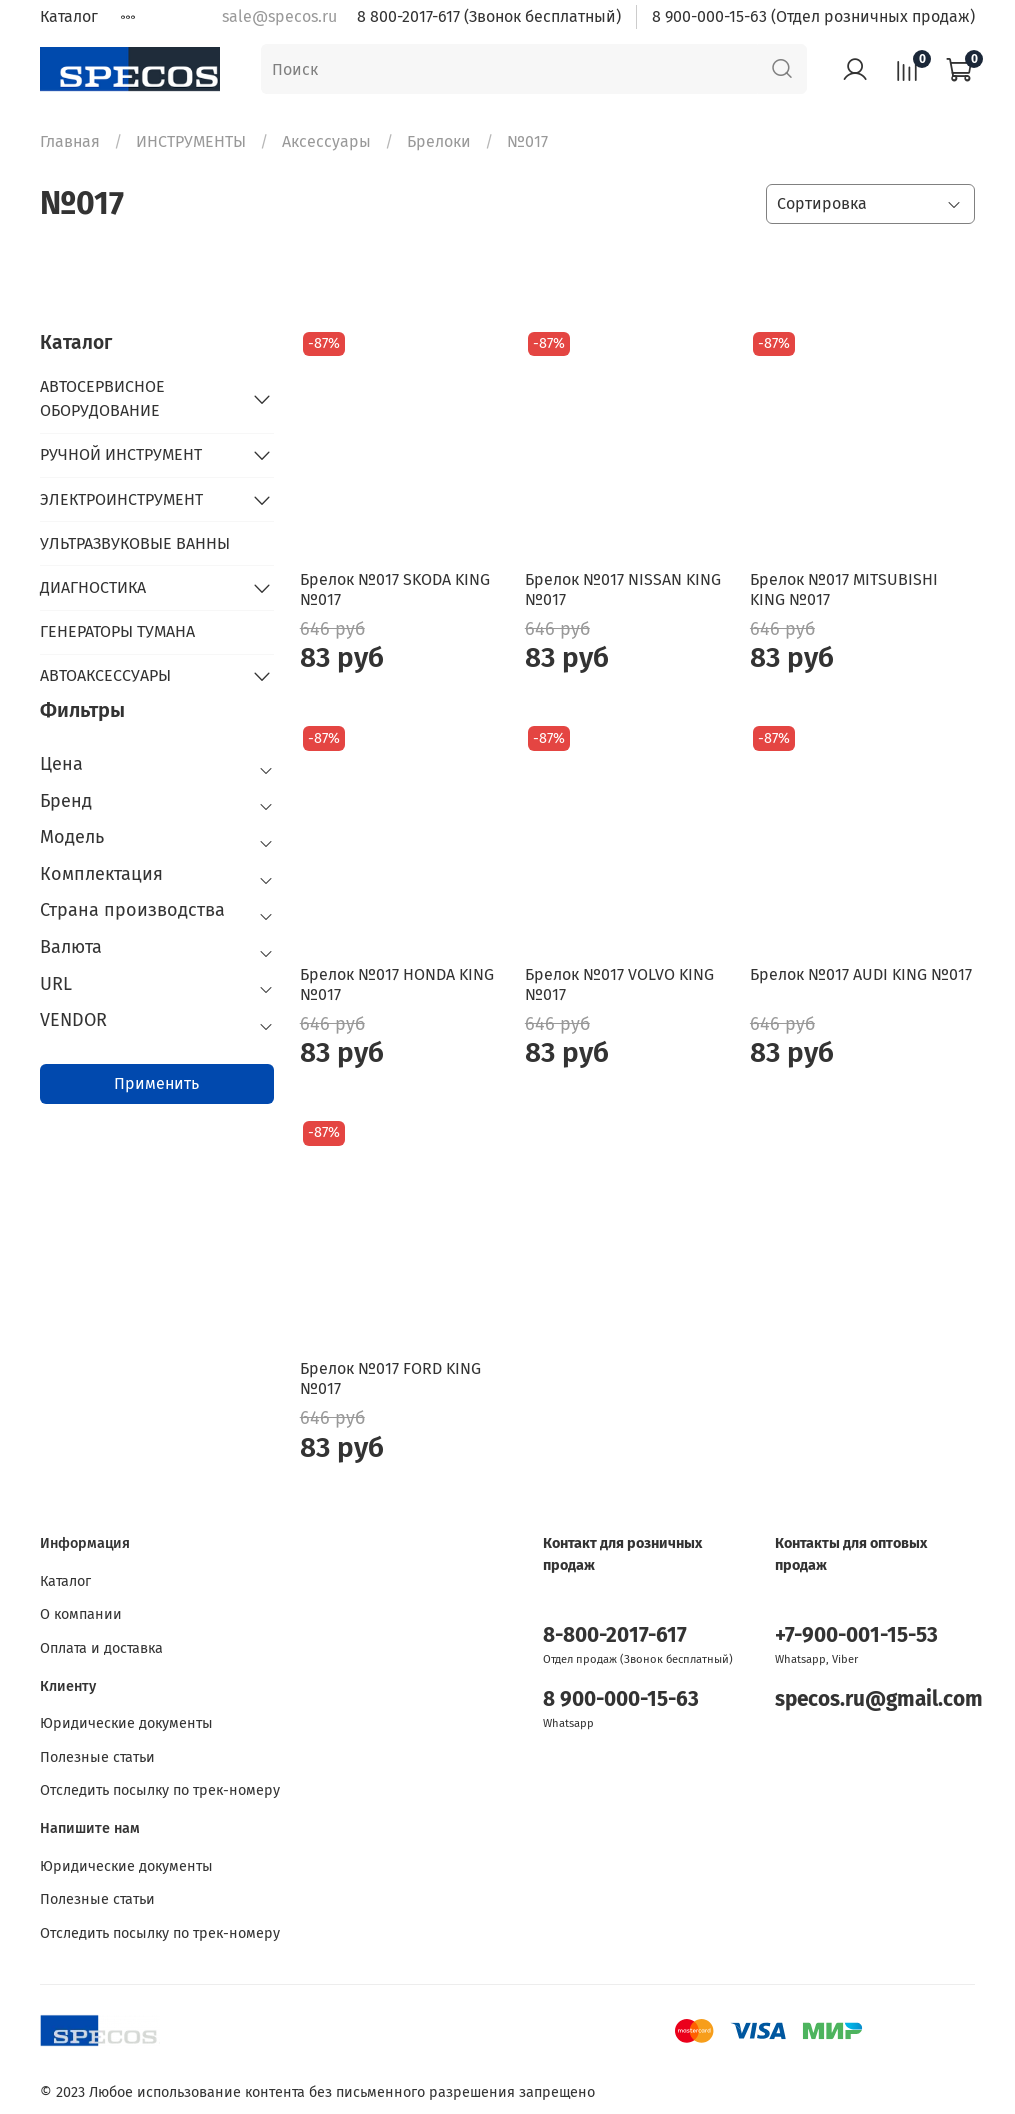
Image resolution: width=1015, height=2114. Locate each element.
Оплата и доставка (101, 1648)
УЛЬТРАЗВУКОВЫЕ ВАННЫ (135, 543)
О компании (81, 1614)
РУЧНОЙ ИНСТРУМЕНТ (121, 454)
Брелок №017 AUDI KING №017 (861, 974)
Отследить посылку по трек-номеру (160, 1790)
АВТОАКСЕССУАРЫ (105, 675)
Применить (156, 1083)
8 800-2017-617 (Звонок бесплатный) (489, 16)
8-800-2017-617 (615, 1635)
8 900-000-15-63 (621, 1699)
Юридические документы (126, 1723)
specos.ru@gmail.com (879, 1699)
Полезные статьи (97, 1757)
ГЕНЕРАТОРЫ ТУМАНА (117, 631)
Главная (70, 141)
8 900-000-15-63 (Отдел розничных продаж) (813, 16)
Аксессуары (326, 141)
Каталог (69, 16)
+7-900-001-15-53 (856, 1635)
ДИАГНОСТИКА (93, 587)
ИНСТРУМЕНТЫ (191, 141)
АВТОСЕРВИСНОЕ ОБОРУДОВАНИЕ (102, 398)
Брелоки (439, 141)
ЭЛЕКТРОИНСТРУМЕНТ (121, 499)
